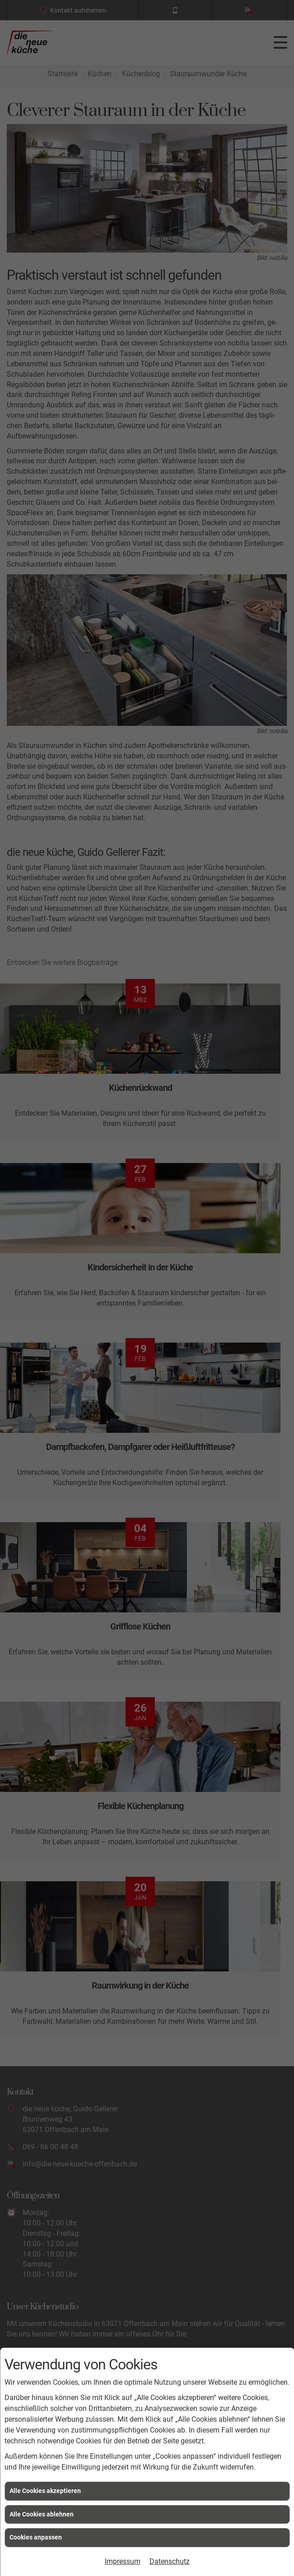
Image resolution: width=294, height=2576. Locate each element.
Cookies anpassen (35, 2537)
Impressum (122, 2561)
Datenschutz (169, 2561)
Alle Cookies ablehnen (41, 2514)
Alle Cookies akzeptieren (45, 2490)
